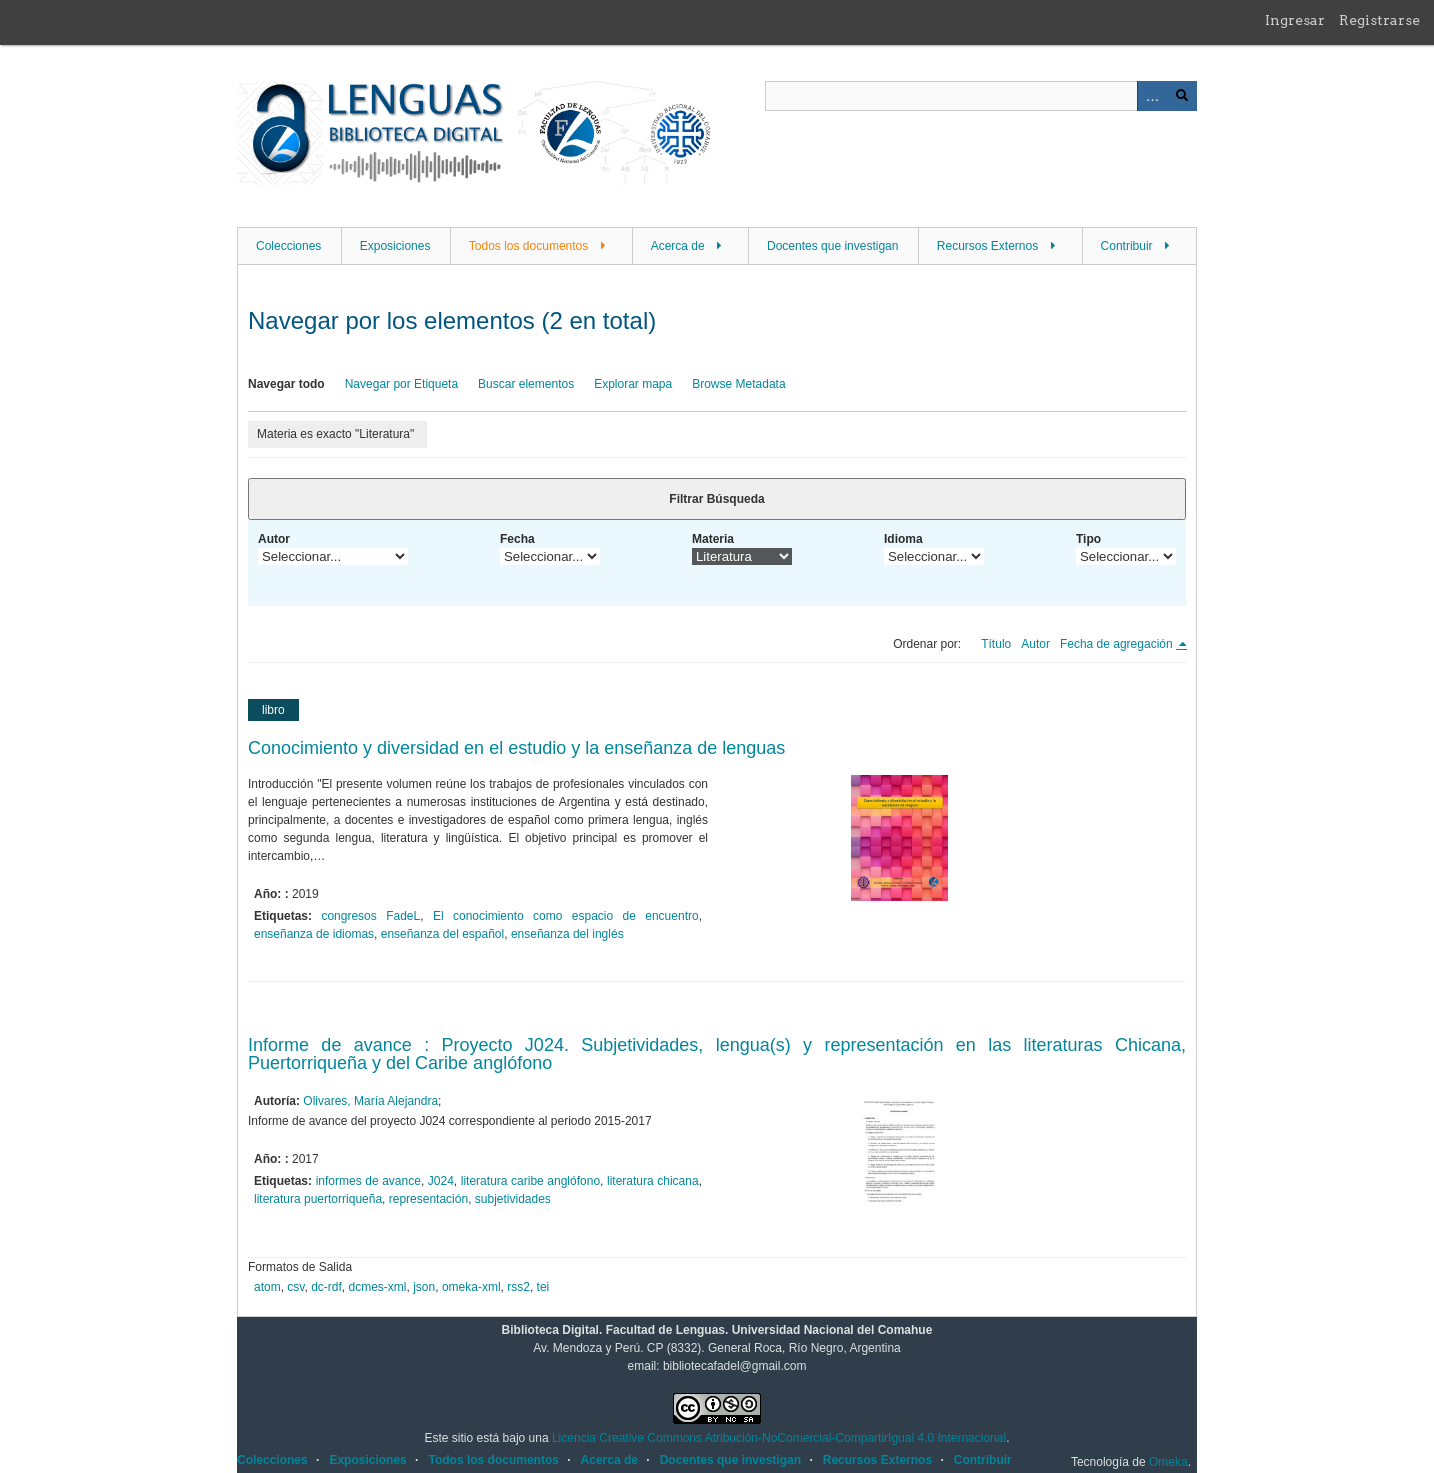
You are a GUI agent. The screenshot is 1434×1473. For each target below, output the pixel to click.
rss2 (518, 1287)
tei (543, 1287)
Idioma (903, 539)
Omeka (1168, 1462)
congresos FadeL (370, 916)
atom (267, 1287)
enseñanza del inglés (567, 934)
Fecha (517, 539)
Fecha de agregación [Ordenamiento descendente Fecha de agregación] (1118, 644)
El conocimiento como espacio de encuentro (566, 916)
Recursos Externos (987, 246)
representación (428, 1199)
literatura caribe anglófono (530, 1181)
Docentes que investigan (832, 246)
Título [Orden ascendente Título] (996, 644)
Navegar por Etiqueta (401, 384)
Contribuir (1127, 246)
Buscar (1182, 96)
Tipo (1088, 539)
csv (295, 1287)
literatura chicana (653, 1181)
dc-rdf (326, 1287)
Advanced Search (1152, 96)
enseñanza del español (442, 934)
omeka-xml (471, 1287)
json (424, 1287)
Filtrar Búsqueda (716, 499)
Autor (274, 539)
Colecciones (288, 246)
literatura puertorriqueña (318, 1199)
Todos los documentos (528, 246)
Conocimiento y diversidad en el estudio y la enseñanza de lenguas (516, 748)
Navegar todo (286, 384)
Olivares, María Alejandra (370, 1101)
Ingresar (1295, 20)
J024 (441, 1181)
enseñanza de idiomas (314, 934)
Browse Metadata (738, 384)
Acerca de (678, 246)
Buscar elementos (526, 384)
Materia (713, 539)
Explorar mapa (633, 384)
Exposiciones (395, 246)
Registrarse (1379, 20)
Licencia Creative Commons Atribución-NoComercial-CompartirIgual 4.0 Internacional (779, 1438)
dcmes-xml (378, 1287)
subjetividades (513, 1199)
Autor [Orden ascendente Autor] (1035, 644)
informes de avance (368, 1181)
